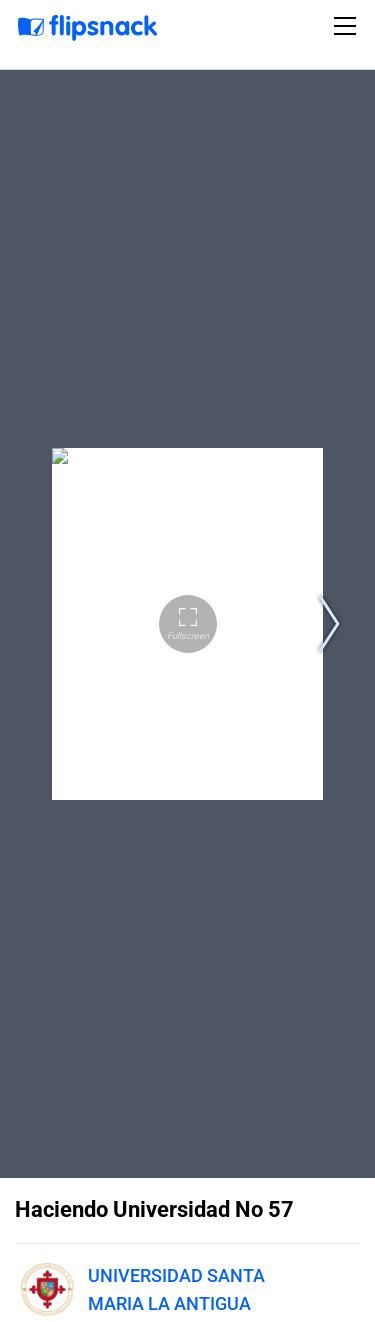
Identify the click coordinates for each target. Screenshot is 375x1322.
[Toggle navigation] (348, 26)
